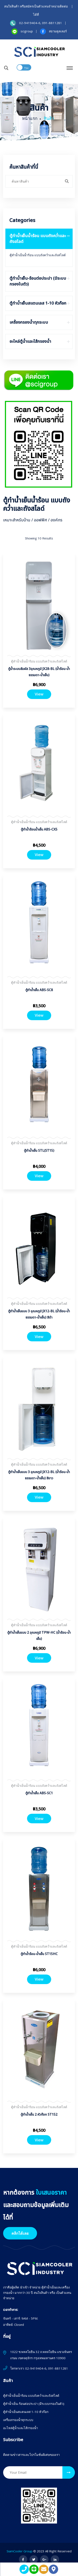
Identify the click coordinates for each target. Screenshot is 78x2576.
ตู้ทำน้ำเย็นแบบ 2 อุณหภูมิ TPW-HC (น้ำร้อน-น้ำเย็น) (39, 1636)
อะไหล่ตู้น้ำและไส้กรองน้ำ (20, 2428)
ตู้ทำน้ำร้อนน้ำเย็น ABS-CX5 (39, 829)
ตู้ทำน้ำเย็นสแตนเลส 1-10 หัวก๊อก (25, 2412)
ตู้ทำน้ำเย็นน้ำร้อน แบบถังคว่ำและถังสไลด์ (31, 2395)
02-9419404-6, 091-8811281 (46, 2368)
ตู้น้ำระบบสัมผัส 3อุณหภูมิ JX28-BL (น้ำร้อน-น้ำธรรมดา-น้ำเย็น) (39, 672)
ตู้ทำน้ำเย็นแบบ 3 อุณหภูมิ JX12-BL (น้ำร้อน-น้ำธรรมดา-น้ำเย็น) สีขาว (39, 1475)
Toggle (24, 67)
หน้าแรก (29, 118)
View (39, 694)
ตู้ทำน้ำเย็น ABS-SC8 (39, 990)
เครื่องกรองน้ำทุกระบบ (18, 2420)
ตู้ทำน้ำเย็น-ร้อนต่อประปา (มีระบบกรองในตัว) (33, 2404)
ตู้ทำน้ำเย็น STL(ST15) (39, 1150)
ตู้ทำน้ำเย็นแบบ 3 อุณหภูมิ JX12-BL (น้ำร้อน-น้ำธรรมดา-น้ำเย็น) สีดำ (39, 1314)
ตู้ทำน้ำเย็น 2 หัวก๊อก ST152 (39, 2115)
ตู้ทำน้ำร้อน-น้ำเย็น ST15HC (39, 1954)
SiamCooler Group (19, 2551)
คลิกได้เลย (20, 2233)
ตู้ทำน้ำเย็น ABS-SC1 (39, 1793)
